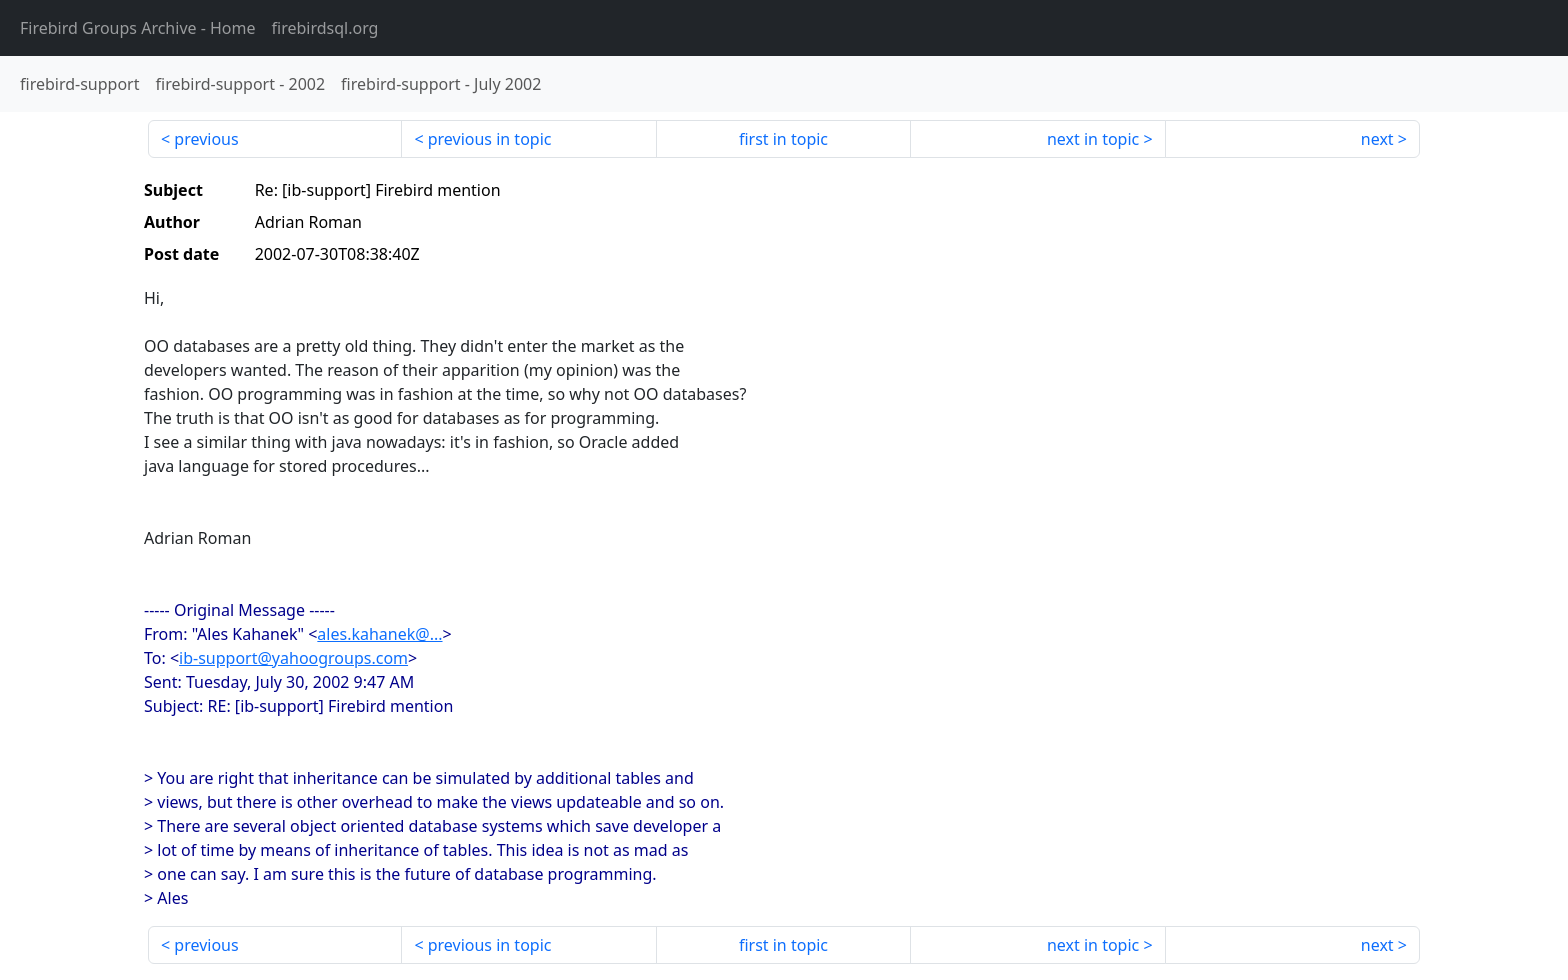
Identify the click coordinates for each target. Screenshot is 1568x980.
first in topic (783, 139)
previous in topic (490, 139)
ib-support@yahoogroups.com (293, 658)
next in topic (1093, 139)
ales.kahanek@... (379, 634)
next (1377, 139)
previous (206, 139)
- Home (138, 28)
